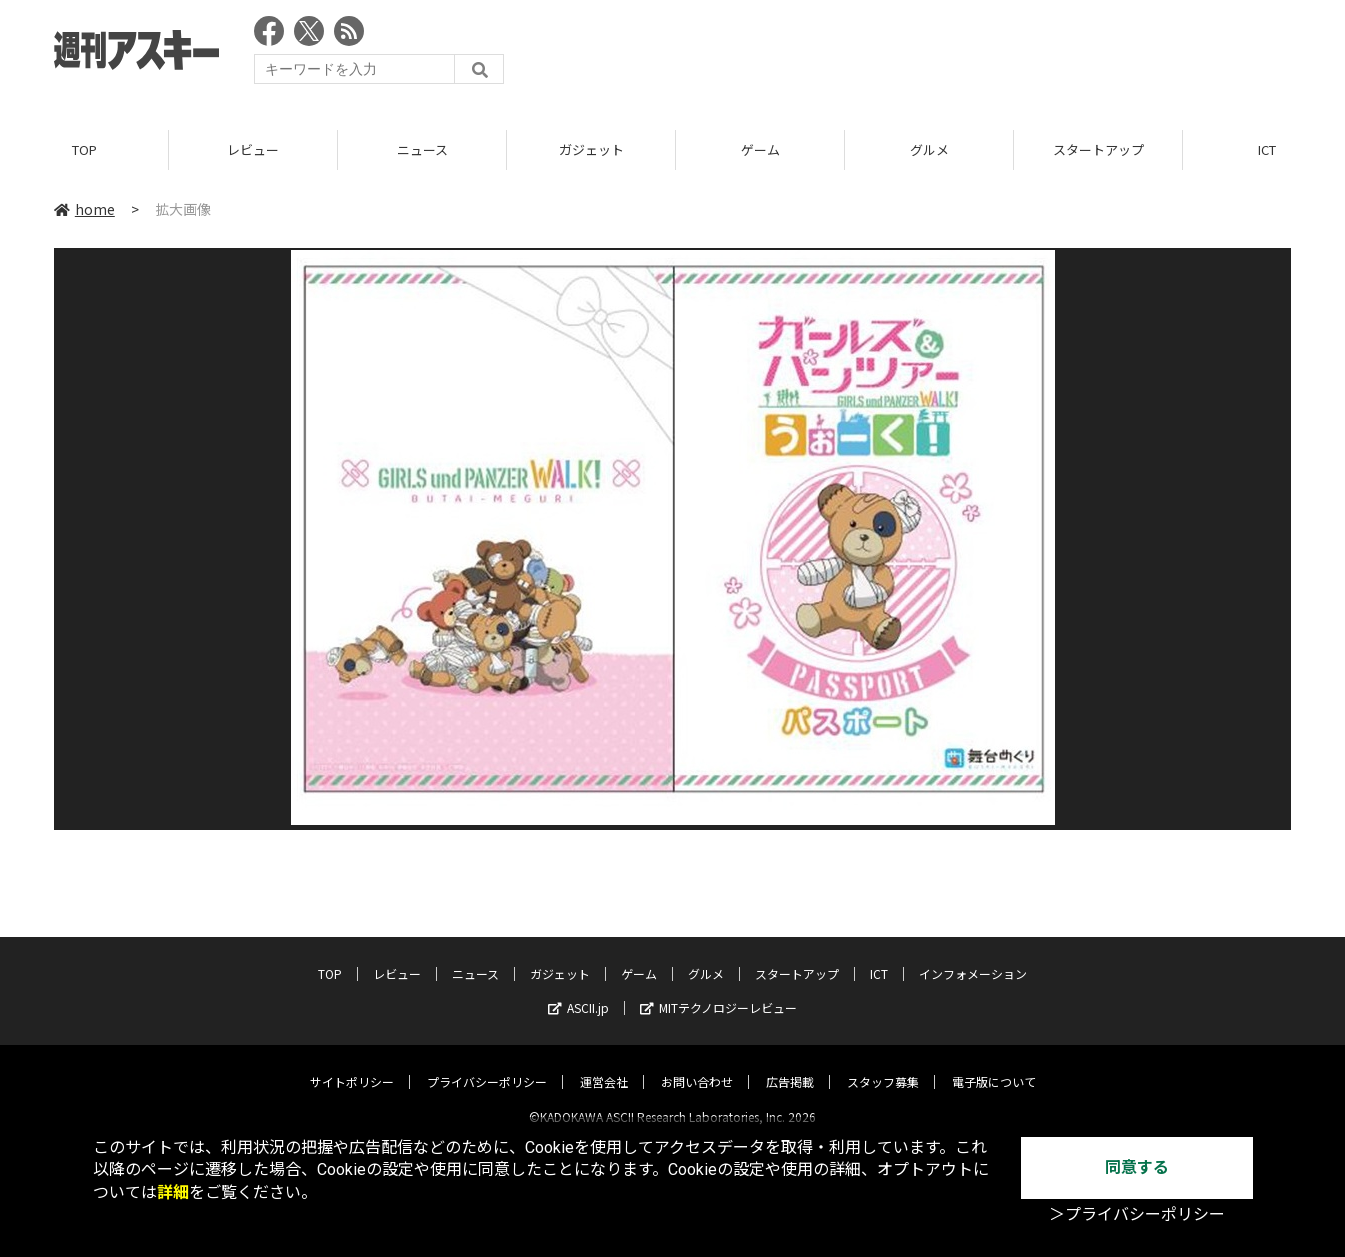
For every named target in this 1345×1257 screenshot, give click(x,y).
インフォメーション (973, 956)
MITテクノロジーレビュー (718, 990)
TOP (84, 149)
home (84, 209)
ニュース (422, 149)
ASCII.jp (578, 990)
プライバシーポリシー (487, 1064)
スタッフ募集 (883, 1064)
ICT (879, 956)
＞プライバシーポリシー (1137, 1214)
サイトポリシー (352, 1064)
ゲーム (760, 149)
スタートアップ (1098, 149)
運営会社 (604, 1064)
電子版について (994, 1064)
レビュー (253, 149)
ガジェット (591, 149)
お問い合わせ (697, 1064)
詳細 (173, 1192)
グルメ (929, 149)
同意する (1137, 1167)
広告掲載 (790, 1064)
